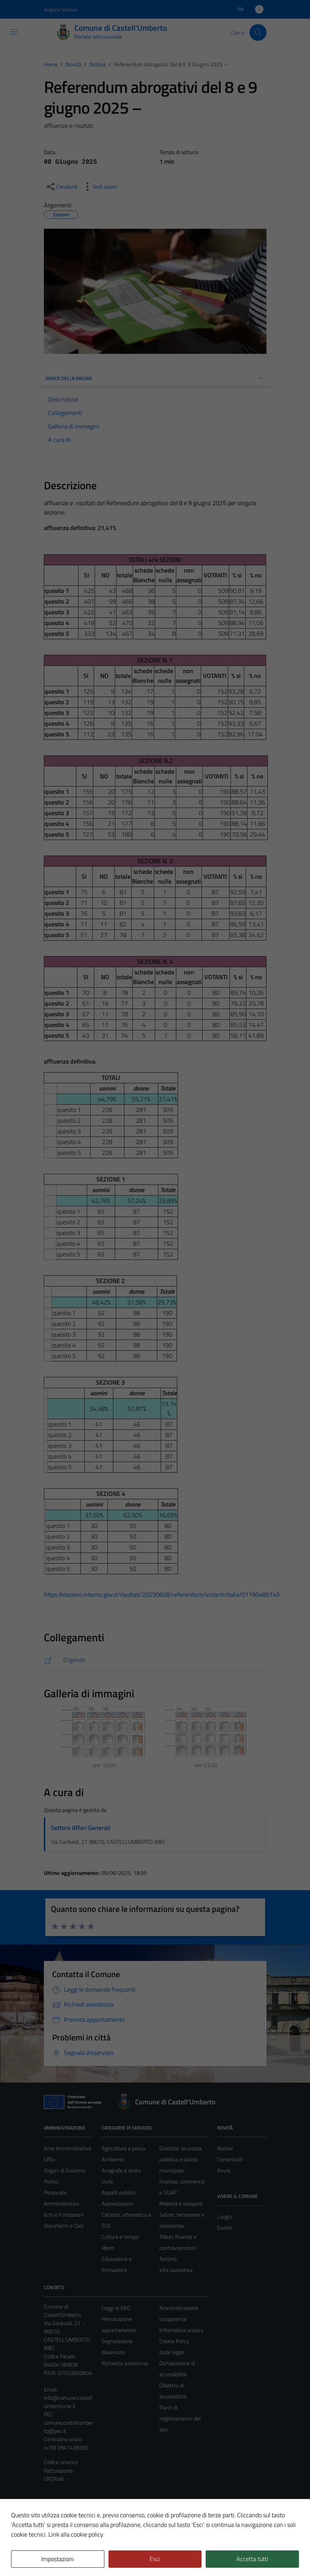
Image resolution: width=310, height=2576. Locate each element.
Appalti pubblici (119, 2192)
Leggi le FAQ (116, 2308)
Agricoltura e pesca (123, 2148)
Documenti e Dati (64, 2225)
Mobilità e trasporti (181, 2203)
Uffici (49, 2159)
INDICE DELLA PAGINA (155, 378)
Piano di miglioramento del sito (180, 2418)
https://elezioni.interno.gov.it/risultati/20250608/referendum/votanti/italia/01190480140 (162, 1594)
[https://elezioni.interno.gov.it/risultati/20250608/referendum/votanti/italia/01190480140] (155, 1660)
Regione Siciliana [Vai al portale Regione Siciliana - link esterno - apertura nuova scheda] (60, 9)
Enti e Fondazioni (63, 2214)
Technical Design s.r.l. (91, 2556)
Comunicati (230, 2159)
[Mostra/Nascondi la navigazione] (14, 32)
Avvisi (224, 2170)
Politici (51, 2181)
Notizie (225, 2148)
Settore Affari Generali (80, 1827)
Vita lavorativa (175, 2270)
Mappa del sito (60, 2513)
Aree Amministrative (67, 2148)
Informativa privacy (181, 2330)
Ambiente (113, 2159)
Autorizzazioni (117, 2203)
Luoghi (224, 2216)
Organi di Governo (64, 2170)
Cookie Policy (174, 2341)
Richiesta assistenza (125, 2363)
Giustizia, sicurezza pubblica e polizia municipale (180, 2159)
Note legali (171, 2352)
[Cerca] (258, 32)
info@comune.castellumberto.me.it (68, 2402)
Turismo (168, 2259)
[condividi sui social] (61, 186)
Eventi (224, 2228)
